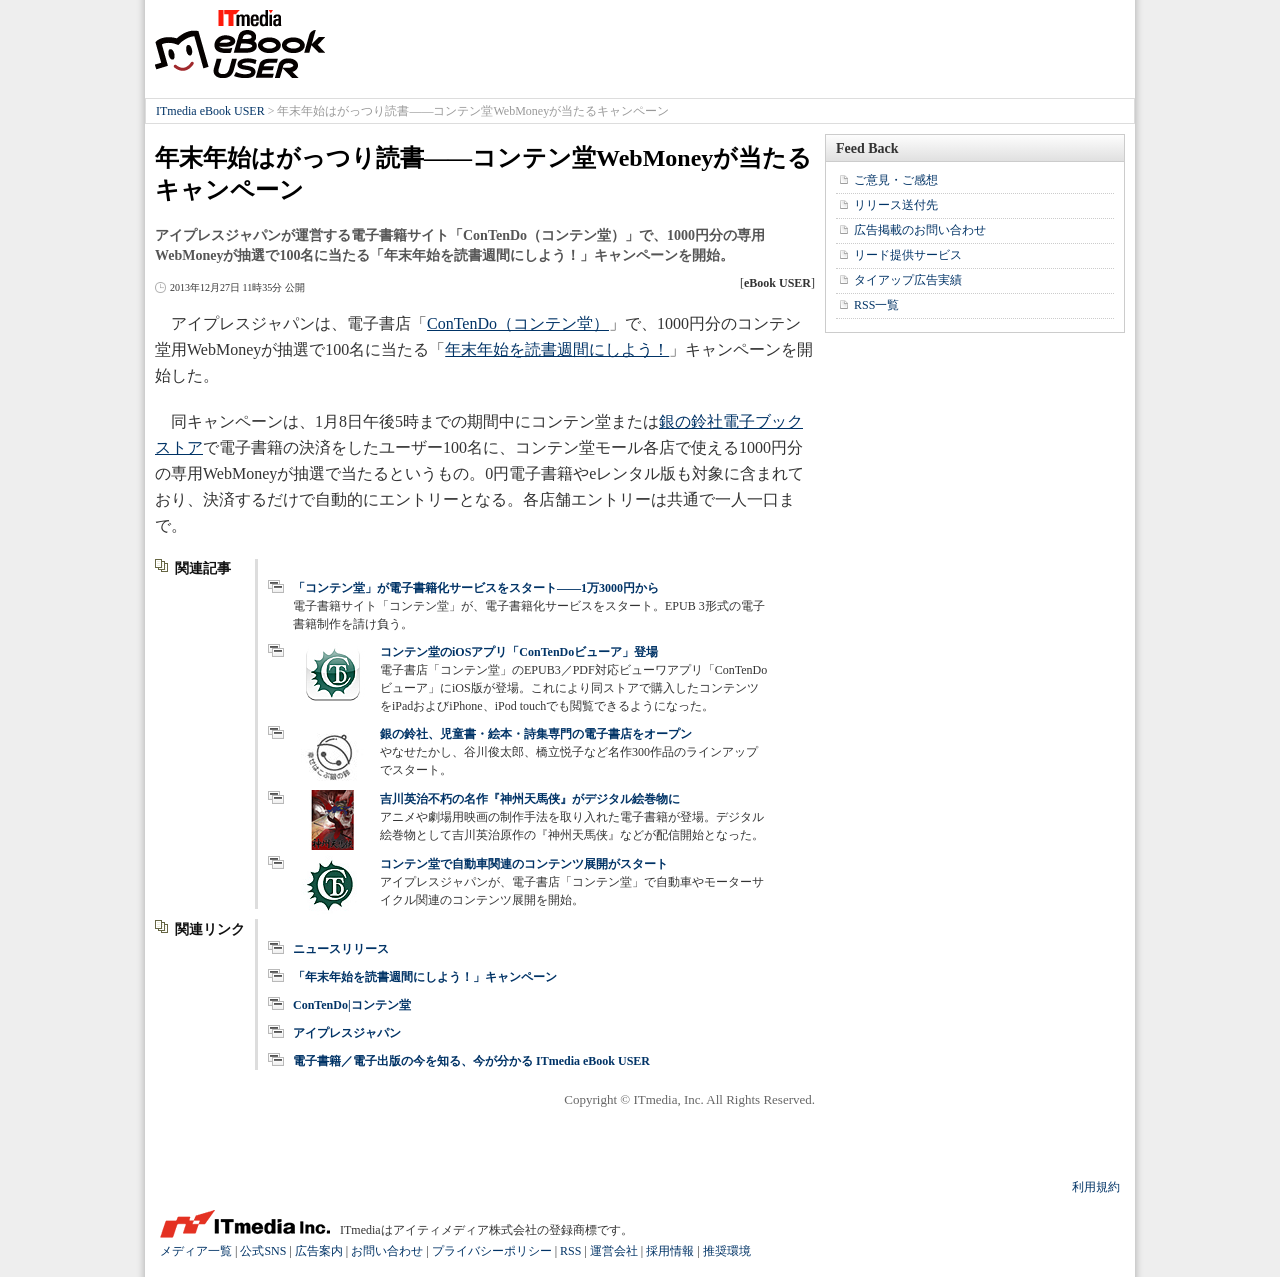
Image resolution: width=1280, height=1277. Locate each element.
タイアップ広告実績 (908, 280)
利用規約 (1096, 1187)
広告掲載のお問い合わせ (920, 230)
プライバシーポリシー (492, 1251)
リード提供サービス (908, 255)
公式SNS (263, 1251)
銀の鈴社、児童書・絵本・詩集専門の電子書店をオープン (536, 734)
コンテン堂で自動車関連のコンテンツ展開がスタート (524, 864)
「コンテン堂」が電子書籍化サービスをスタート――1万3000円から (476, 588)
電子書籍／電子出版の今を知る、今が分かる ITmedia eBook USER (471, 1061)
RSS (570, 1251)
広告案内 (319, 1251)
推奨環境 (727, 1251)
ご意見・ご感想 (896, 180)
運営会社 (614, 1251)
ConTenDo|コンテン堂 (352, 1005)
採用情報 (670, 1251)
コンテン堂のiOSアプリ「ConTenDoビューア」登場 (519, 652)
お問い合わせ (387, 1251)
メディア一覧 (196, 1251)
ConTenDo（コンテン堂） (518, 323)
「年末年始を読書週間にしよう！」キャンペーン (425, 977)
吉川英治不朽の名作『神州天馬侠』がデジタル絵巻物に (530, 799)
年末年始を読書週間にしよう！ (557, 349)
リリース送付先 (896, 205)
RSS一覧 (876, 305)
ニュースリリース (341, 949)
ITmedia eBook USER (240, 44)
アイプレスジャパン (347, 1033)
